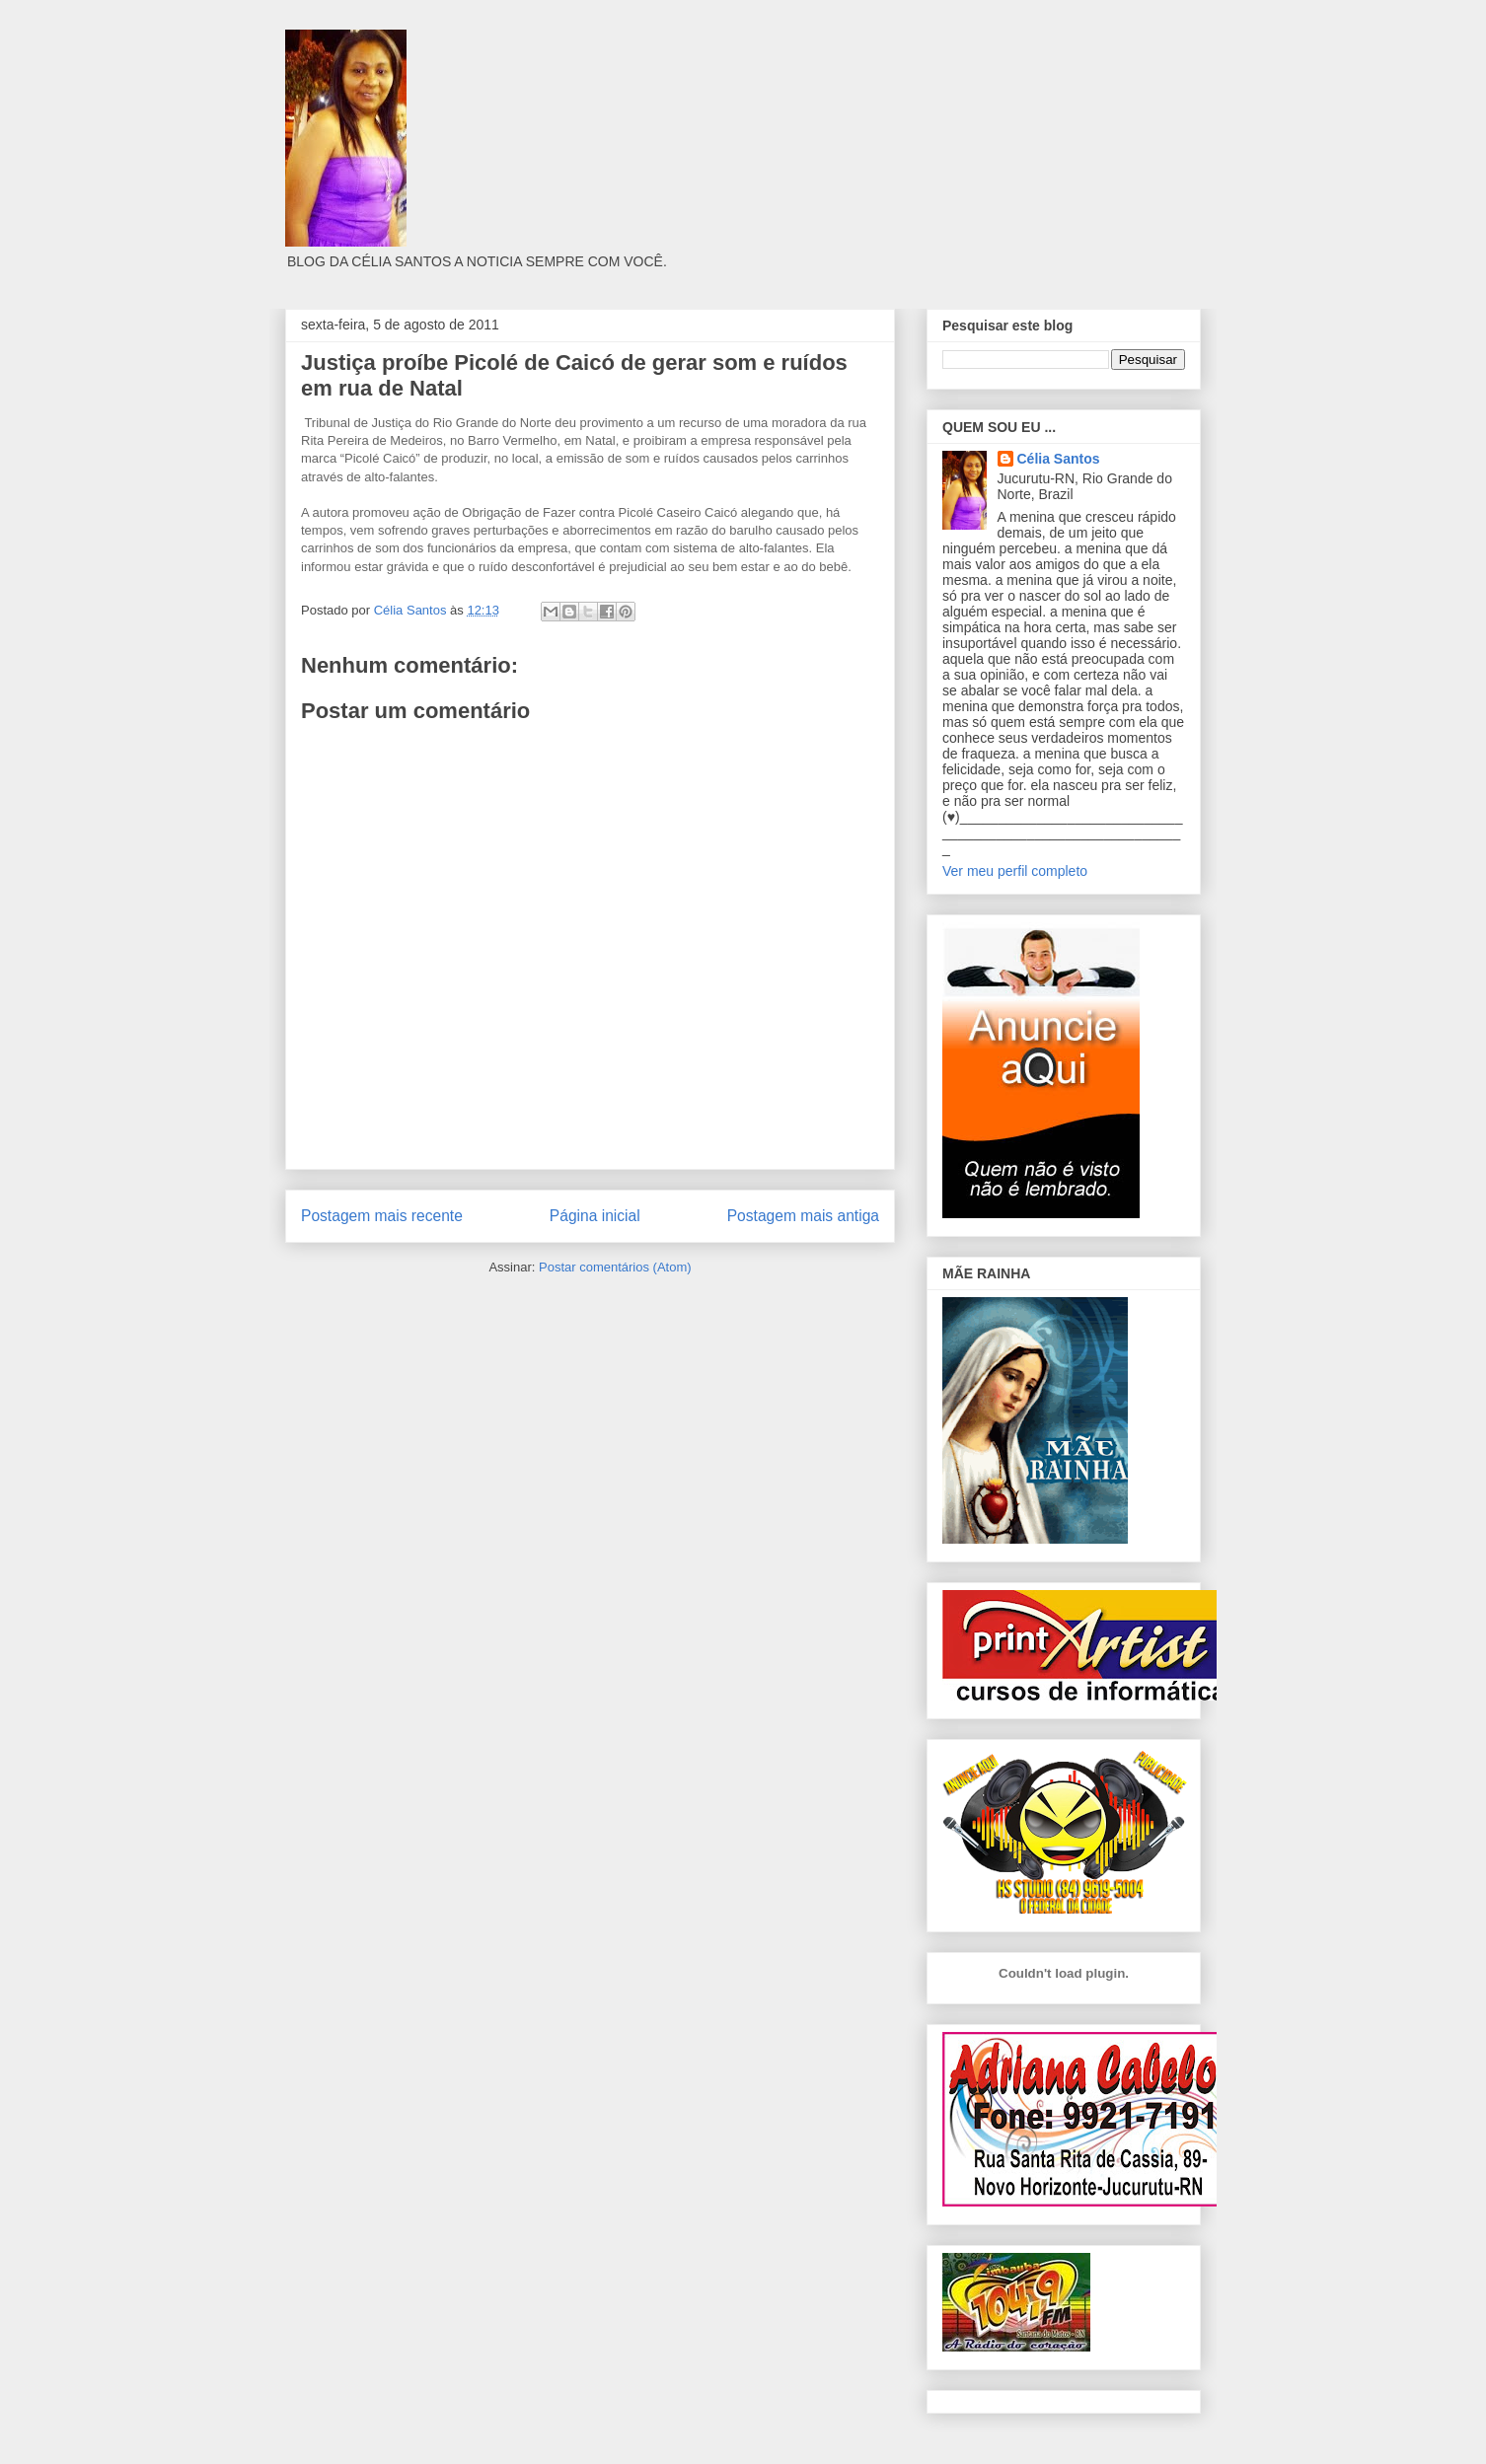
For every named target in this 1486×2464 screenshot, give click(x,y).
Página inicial (595, 1215)
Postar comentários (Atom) (615, 1267)
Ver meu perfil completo (1014, 871)
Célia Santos (1058, 459)
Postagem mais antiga (803, 1215)
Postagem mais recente (382, 1215)
